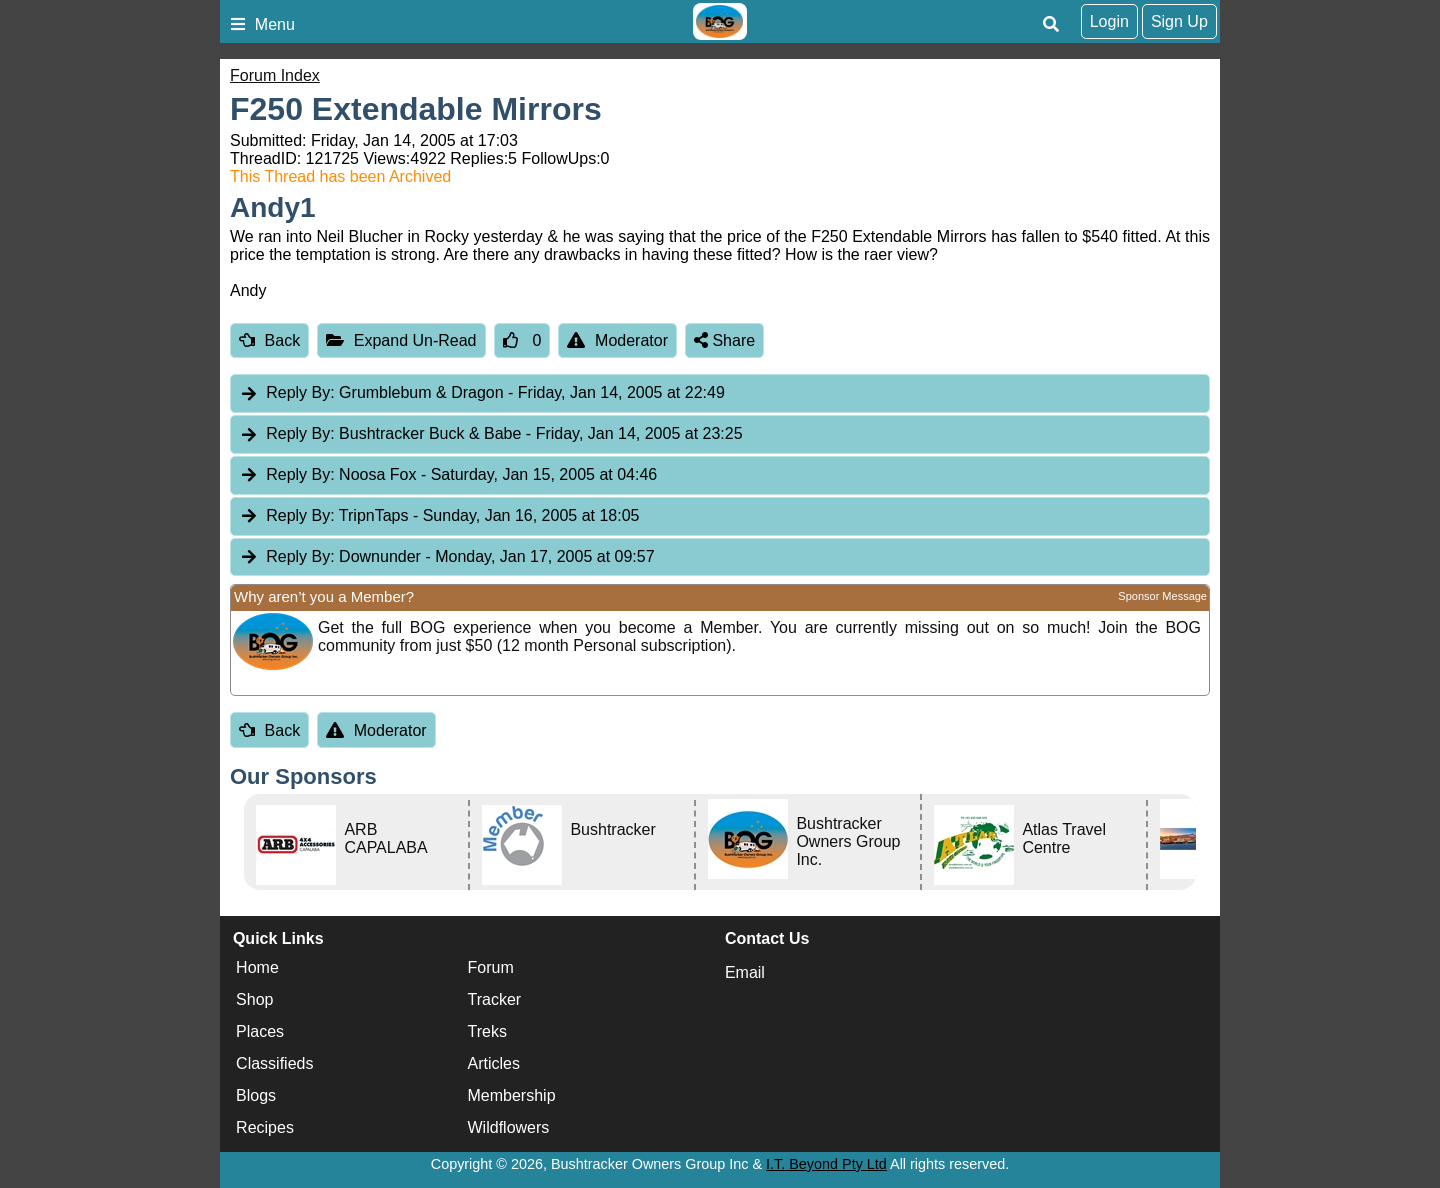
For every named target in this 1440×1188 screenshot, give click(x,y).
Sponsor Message (1162, 596)
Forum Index (275, 75)
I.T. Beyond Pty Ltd (826, 1164)
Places (260, 1031)
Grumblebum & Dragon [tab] (482, 393)
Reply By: (300, 392)
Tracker (495, 999)
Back (269, 340)
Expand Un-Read (401, 340)
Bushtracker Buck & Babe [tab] (491, 434)
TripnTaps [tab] (439, 516)
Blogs (256, 1095)
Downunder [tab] (447, 557)
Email (745, 972)
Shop (254, 999)
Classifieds (274, 1063)
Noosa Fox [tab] (448, 475)
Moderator (617, 340)
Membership (512, 1095)
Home (257, 967)
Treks (487, 1031)
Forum (491, 967)
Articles (494, 1063)
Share (724, 340)
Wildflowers (509, 1127)
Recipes (265, 1127)
